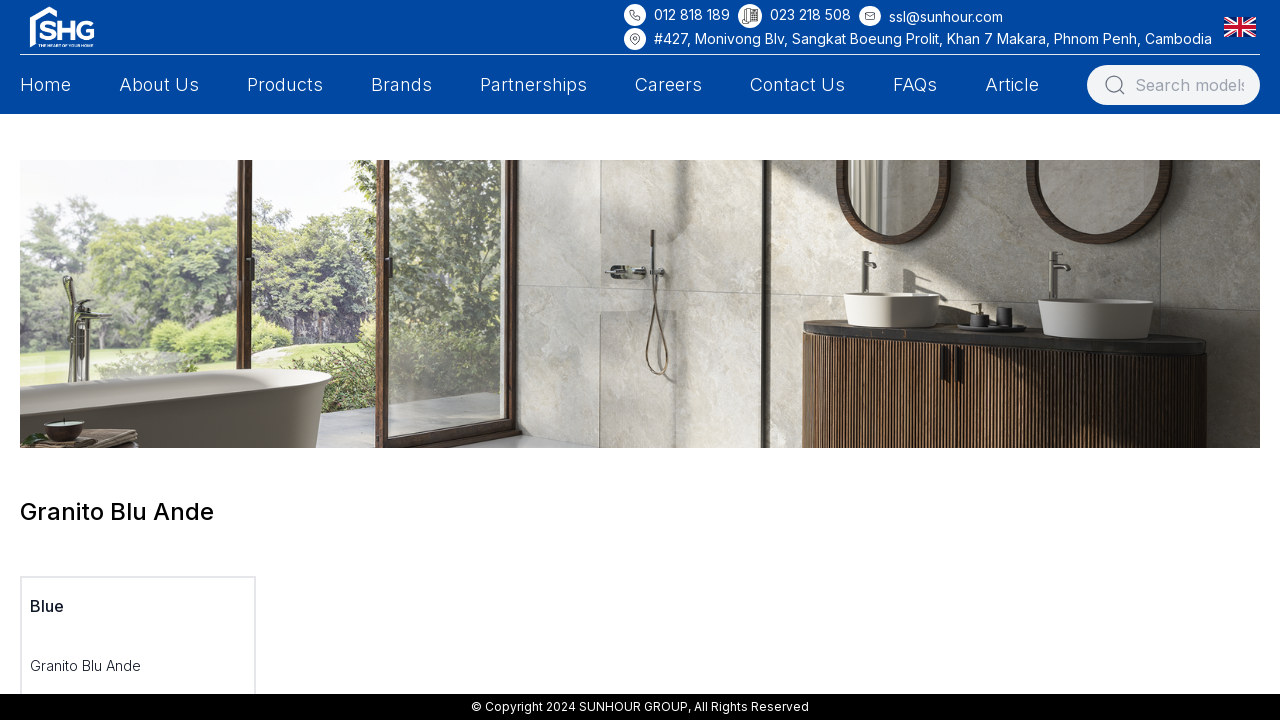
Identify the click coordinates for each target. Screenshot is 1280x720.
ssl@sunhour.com (946, 16)
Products (285, 84)
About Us (159, 84)
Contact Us (797, 84)
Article (1012, 84)
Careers (668, 84)
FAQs (915, 84)
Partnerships (533, 84)
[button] (1244, 26)
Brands (401, 84)
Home (45, 84)
